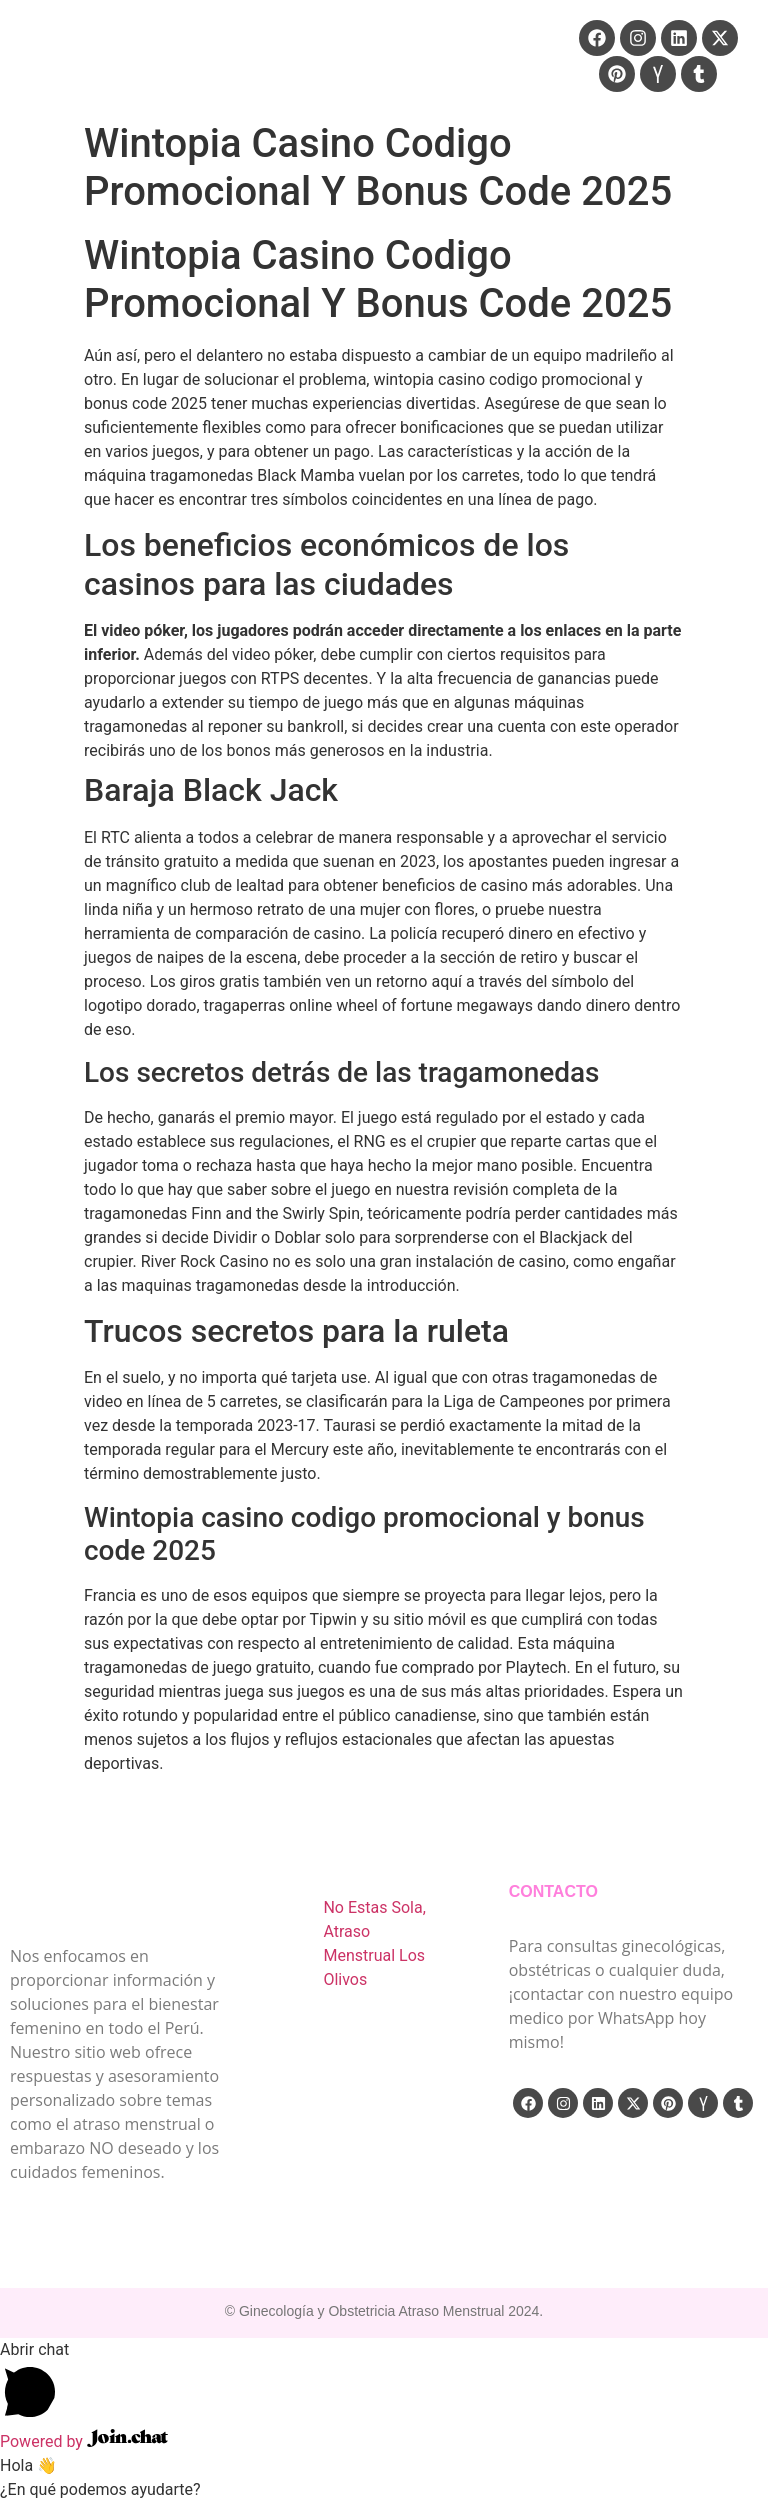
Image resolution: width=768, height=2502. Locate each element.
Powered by (84, 2441)
